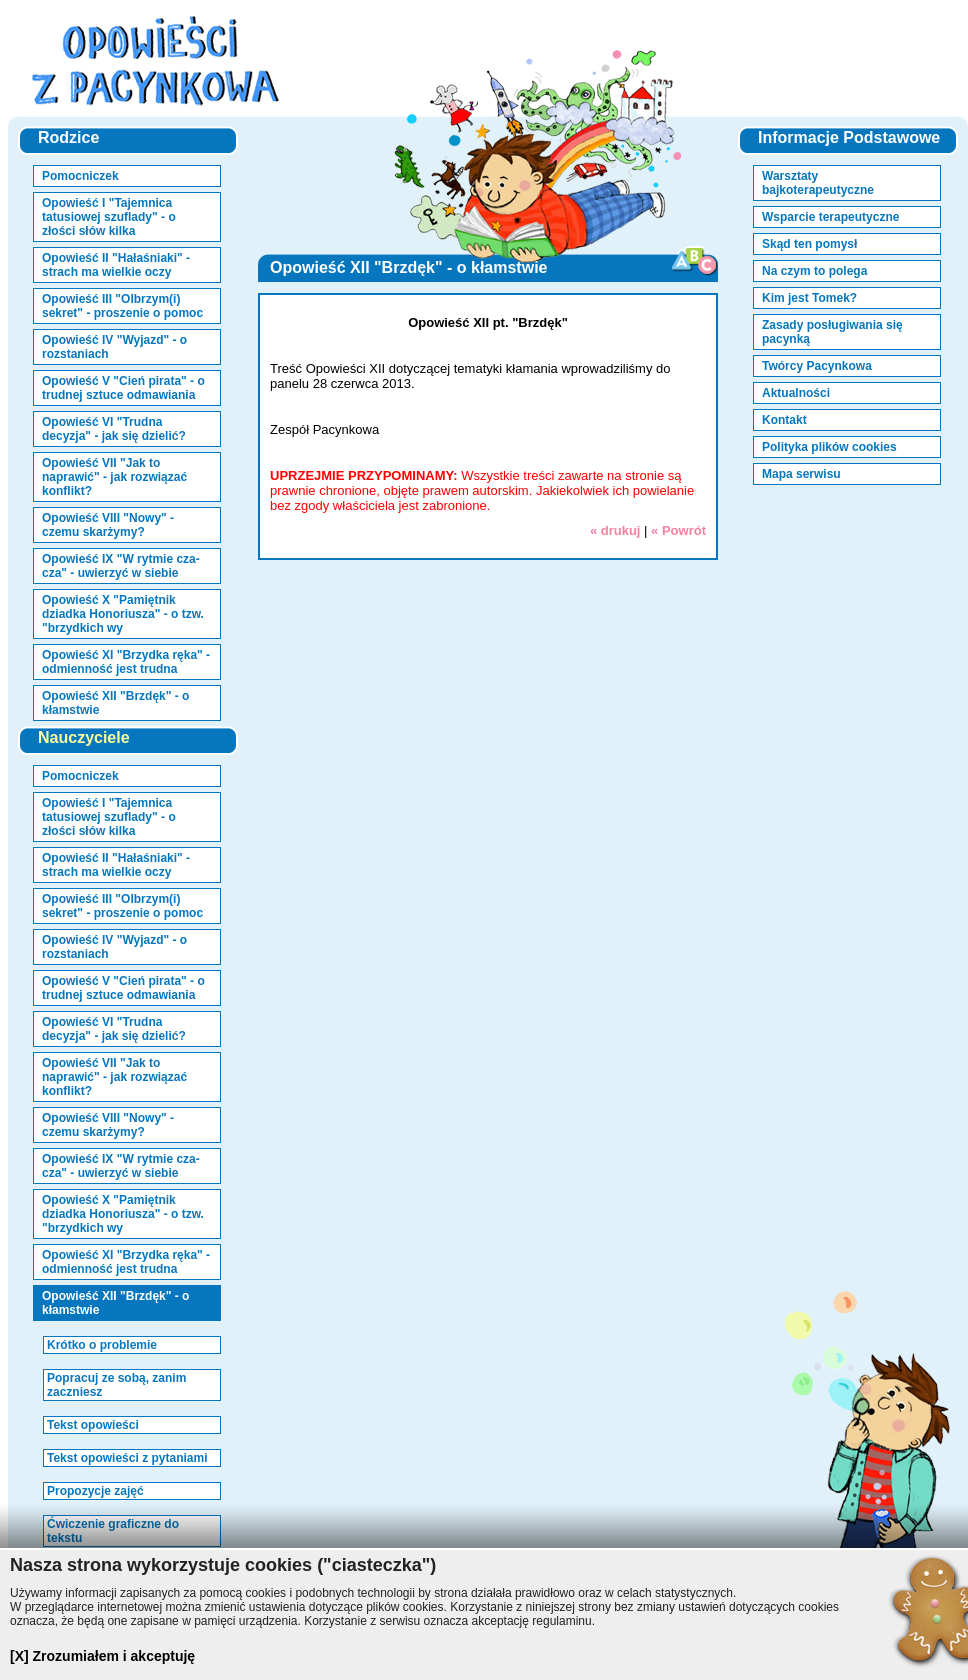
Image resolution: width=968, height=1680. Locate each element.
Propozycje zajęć (95, 1491)
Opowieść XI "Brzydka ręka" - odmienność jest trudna (126, 662)
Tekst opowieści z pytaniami (127, 1458)
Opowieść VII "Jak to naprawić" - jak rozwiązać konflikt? (114, 477)
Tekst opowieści (93, 1425)
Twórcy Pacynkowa (817, 366)
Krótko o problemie (102, 1345)
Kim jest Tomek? (809, 298)
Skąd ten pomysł (809, 244)
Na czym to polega (814, 271)
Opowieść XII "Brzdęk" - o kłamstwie (115, 703)
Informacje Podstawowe (849, 137)
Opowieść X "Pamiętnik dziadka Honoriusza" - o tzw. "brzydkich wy (123, 614)
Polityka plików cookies (829, 447)
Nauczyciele (84, 737)
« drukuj (615, 530)
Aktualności (796, 393)
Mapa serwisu (801, 474)
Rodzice (68, 137)
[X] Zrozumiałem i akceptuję (102, 1656)
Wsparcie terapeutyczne (830, 217)
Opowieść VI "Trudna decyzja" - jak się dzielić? (114, 429)
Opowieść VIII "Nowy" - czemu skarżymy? (108, 525)
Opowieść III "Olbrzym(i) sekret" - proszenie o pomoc (122, 306)
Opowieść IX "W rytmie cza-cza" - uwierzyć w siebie (121, 566)
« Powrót (678, 530)
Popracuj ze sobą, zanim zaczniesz (116, 1385)
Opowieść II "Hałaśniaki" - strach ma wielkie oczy (116, 265)
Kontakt (784, 420)
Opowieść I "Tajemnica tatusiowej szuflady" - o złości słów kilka (109, 217)
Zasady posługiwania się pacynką (832, 332)
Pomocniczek (80, 176)
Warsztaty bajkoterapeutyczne (818, 183)
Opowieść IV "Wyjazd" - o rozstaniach (114, 347)
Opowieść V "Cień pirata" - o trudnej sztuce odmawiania (123, 388)
